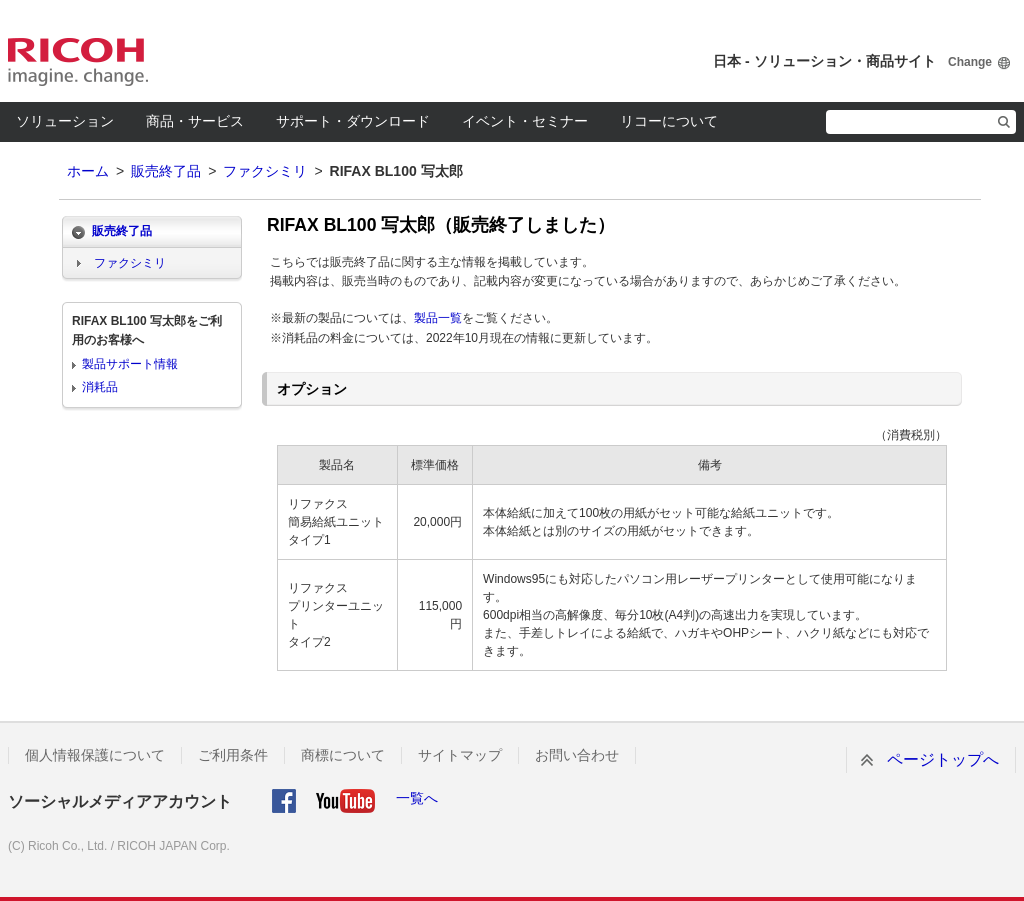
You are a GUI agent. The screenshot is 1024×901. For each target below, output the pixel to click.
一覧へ (417, 798)
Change (970, 62)
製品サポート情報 (130, 364)
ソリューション (65, 121)
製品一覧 (438, 318)
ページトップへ (943, 759)
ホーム (88, 171)
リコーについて (669, 121)
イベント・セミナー (525, 121)
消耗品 (100, 387)
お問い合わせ (577, 755)
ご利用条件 (233, 755)
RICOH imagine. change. (78, 62)
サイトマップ (460, 755)
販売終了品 (166, 171)
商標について (343, 755)
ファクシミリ (265, 171)
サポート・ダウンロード (353, 121)
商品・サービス (195, 121)
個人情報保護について (95, 755)
